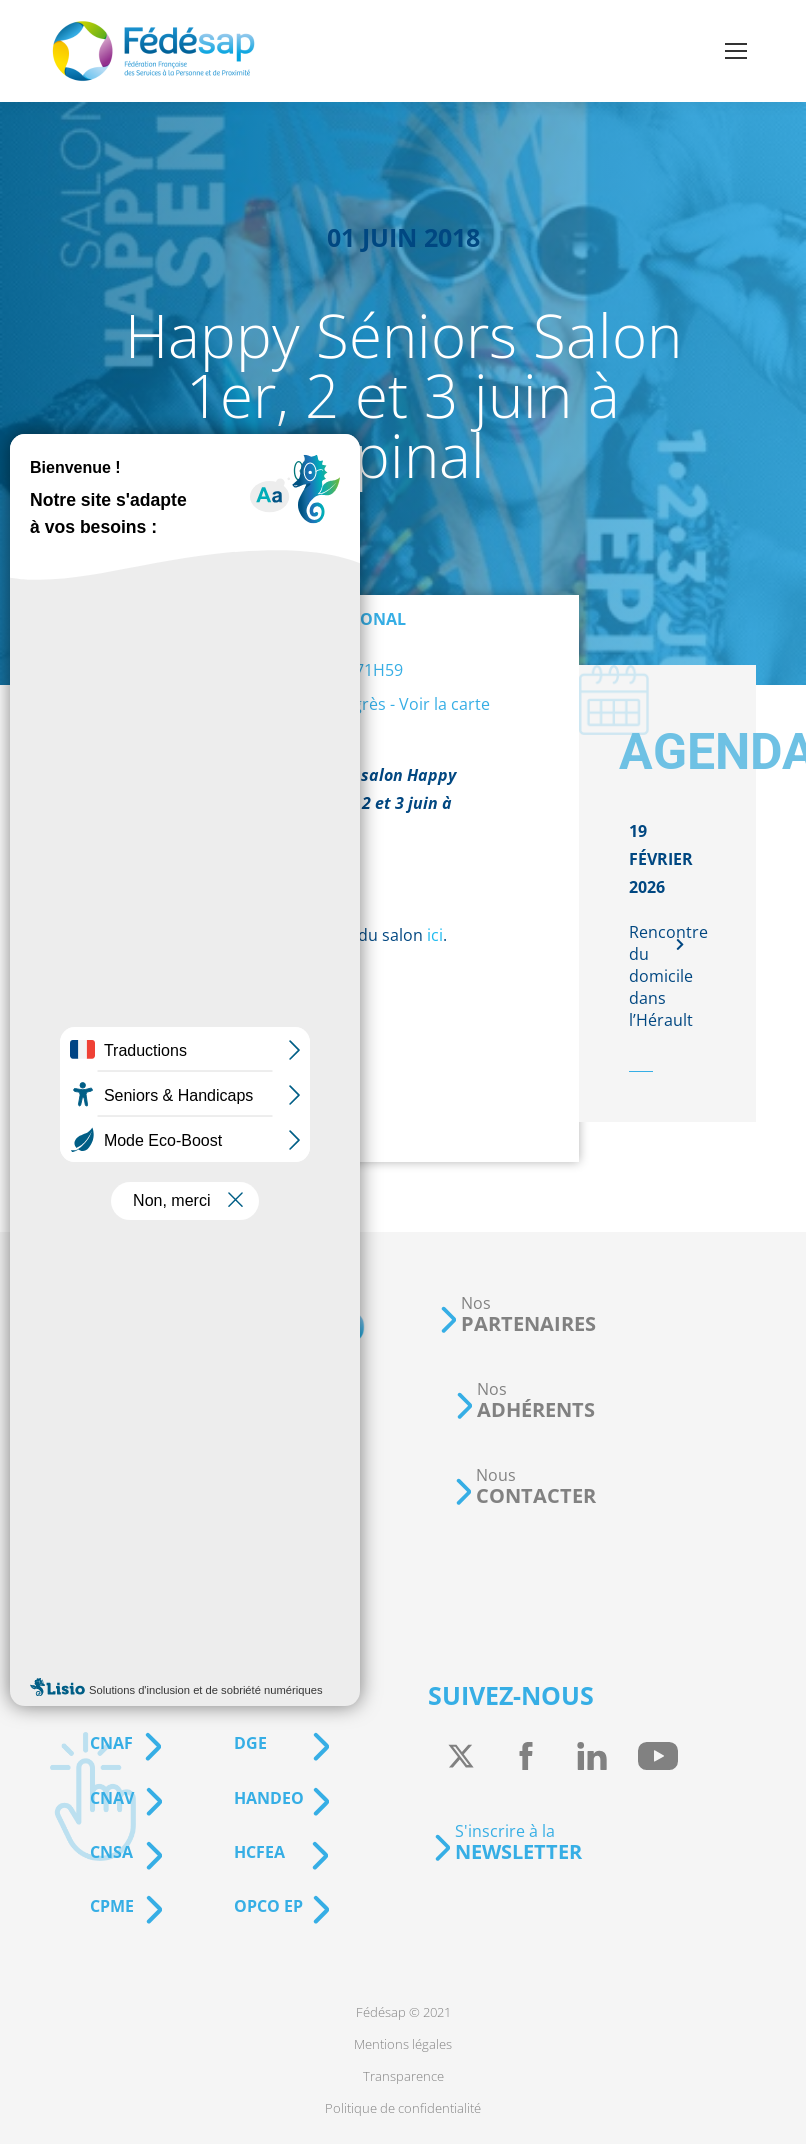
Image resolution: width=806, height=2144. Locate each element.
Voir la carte (444, 704)
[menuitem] (403, 2012)
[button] (517, 1314)
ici (435, 935)
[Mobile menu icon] (736, 51)
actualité (220, 897)
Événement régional (314, 619)
